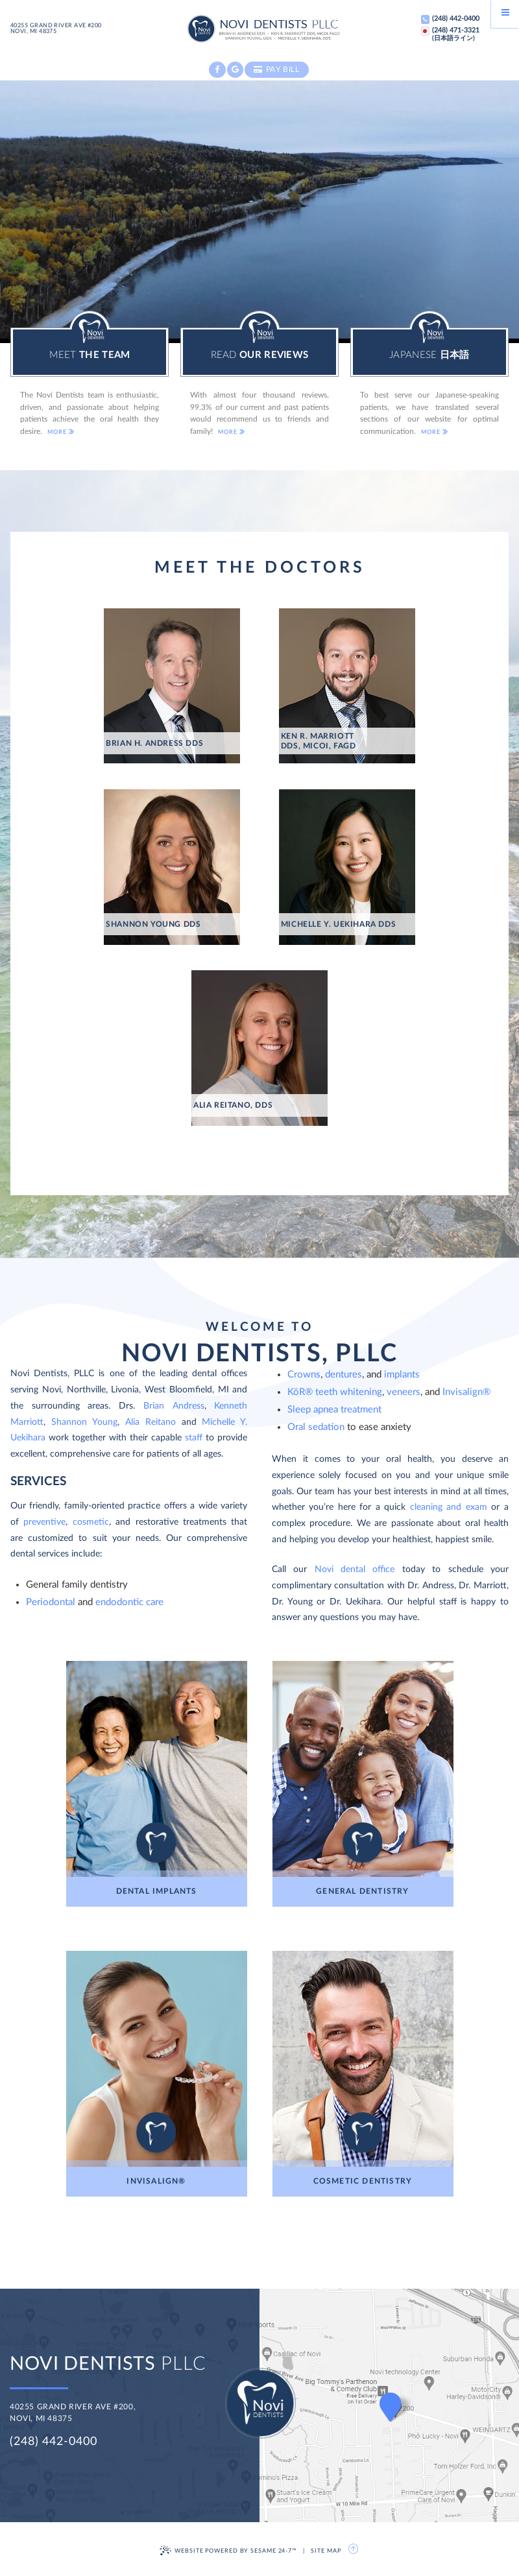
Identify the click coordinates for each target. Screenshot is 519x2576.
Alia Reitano (150, 1422)
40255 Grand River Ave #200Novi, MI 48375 (56, 29)
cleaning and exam (448, 1507)
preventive (44, 1522)
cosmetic (91, 1522)
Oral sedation (315, 1427)
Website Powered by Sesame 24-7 (228, 2550)
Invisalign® (466, 1392)
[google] (235, 70)
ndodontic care (132, 1602)
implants (402, 1374)
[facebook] (217, 70)
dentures (343, 1374)
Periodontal (52, 1602)
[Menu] (505, 14)
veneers (403, 1392)
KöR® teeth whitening (334, 1392)
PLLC (108, 2364)
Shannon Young (84, 1422)
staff (195, 1437)
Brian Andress (173, 1406)
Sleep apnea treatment (334, 1409)
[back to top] (353, 2549)
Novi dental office (355, 1569)
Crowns (303, 1374)
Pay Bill (277, 69)
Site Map (326, 2551)
